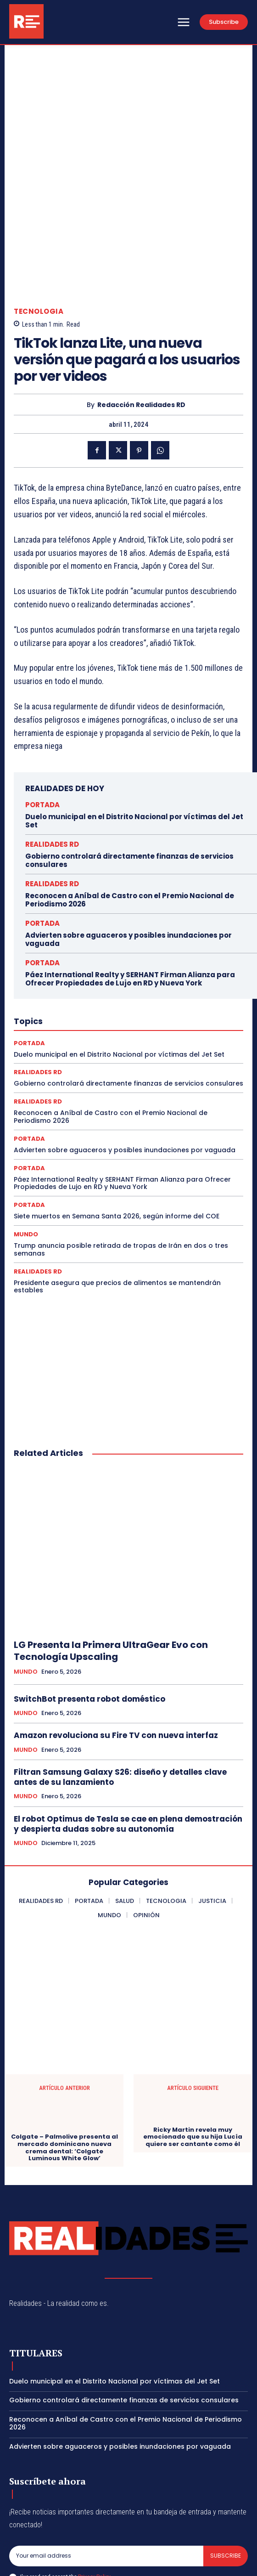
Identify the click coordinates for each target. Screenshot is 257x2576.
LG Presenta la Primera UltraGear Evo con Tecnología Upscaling (111, 1576)
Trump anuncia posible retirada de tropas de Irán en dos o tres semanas (121, 1175)
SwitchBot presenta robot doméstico (89, 1624)
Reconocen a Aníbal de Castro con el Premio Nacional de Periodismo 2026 (129, 825)
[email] (106, 2482)
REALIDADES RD (52, 769)
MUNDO (26, 1160)
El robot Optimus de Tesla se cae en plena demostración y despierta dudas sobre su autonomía (128, 1750)
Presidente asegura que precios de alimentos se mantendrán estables (117, 1212)
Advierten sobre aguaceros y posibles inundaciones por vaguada (128, 865)
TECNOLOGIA (38, 236)
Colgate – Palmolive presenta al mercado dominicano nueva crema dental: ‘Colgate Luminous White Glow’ (64, 2073)
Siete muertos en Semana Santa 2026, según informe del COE (116, 1142)
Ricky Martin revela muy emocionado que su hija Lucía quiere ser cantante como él (192, 2063)
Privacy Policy (94, 2502)
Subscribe (225, 2481)
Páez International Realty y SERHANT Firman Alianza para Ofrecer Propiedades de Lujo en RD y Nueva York (130, 904)
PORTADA (42, 730)
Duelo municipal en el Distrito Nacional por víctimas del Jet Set (134, 746)
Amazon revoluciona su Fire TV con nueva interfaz (116, 1661)
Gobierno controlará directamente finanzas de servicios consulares (129, 786)
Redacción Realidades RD (141, 330)
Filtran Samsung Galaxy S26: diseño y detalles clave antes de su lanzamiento (120, 1703)
